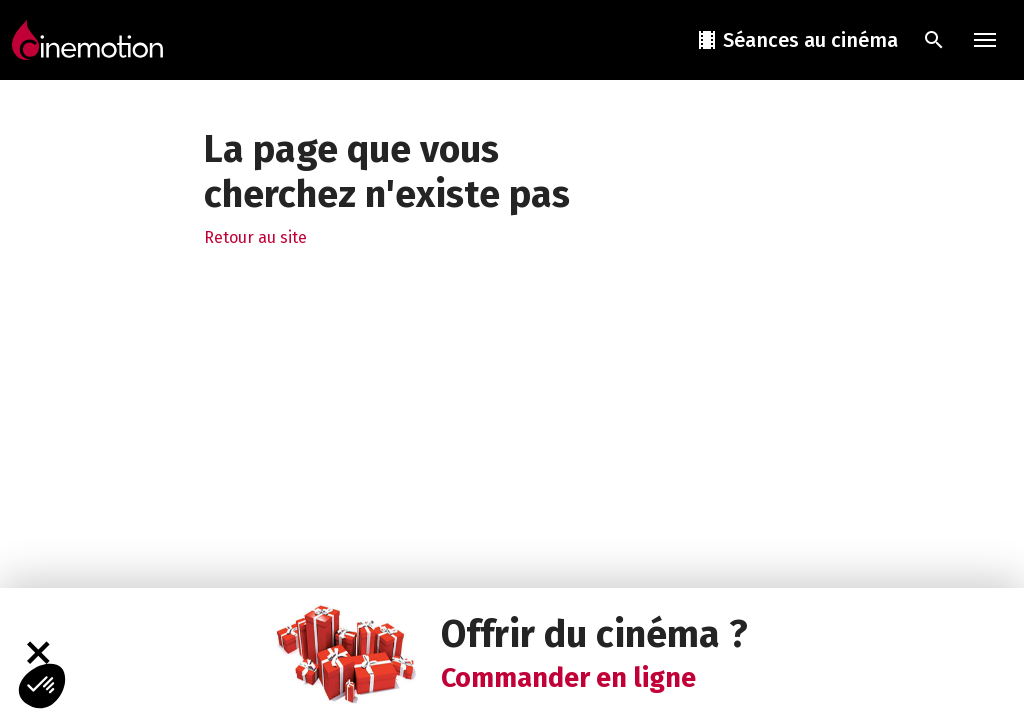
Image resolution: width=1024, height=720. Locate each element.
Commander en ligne (568, 678)
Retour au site (255, 237)
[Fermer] (37, 653)
